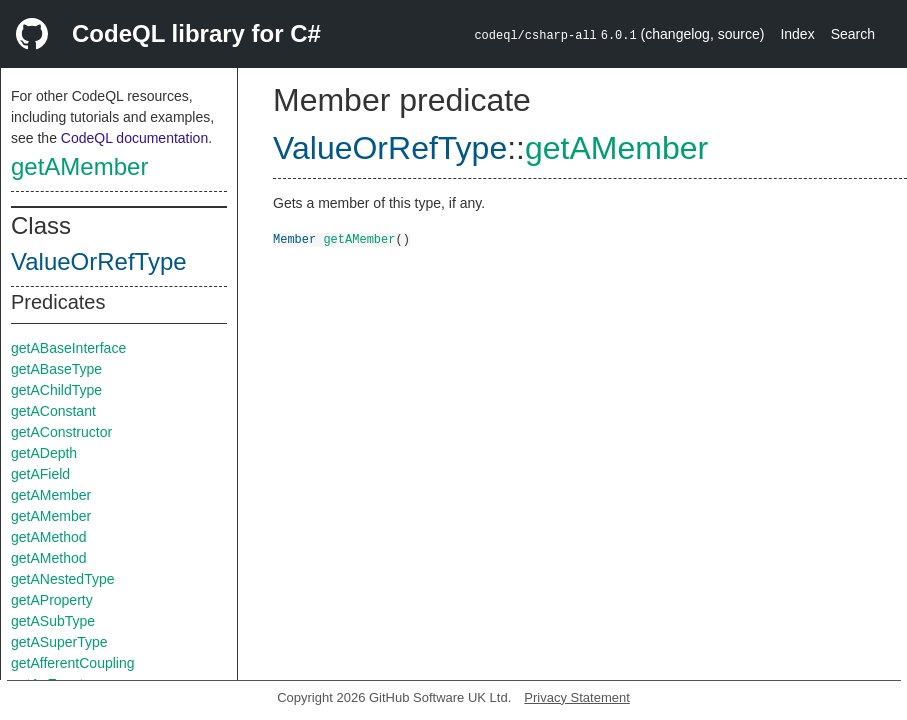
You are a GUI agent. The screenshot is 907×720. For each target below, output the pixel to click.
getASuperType (59, 642)
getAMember (79, 166)
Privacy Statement (577, 697)
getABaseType (56, 369)
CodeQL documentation (134, 138)
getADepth (44, 453)
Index (797, 34)
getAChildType (56, 390)
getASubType (53, 621)
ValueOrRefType (99, 261)
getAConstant (53, 411)
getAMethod (49, 537)
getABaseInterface (68, 348)
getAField (40, 474)
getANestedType (63, 579)
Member (294, 238)
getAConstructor (61, 432)
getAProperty (52, 600)
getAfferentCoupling (73, 663)
